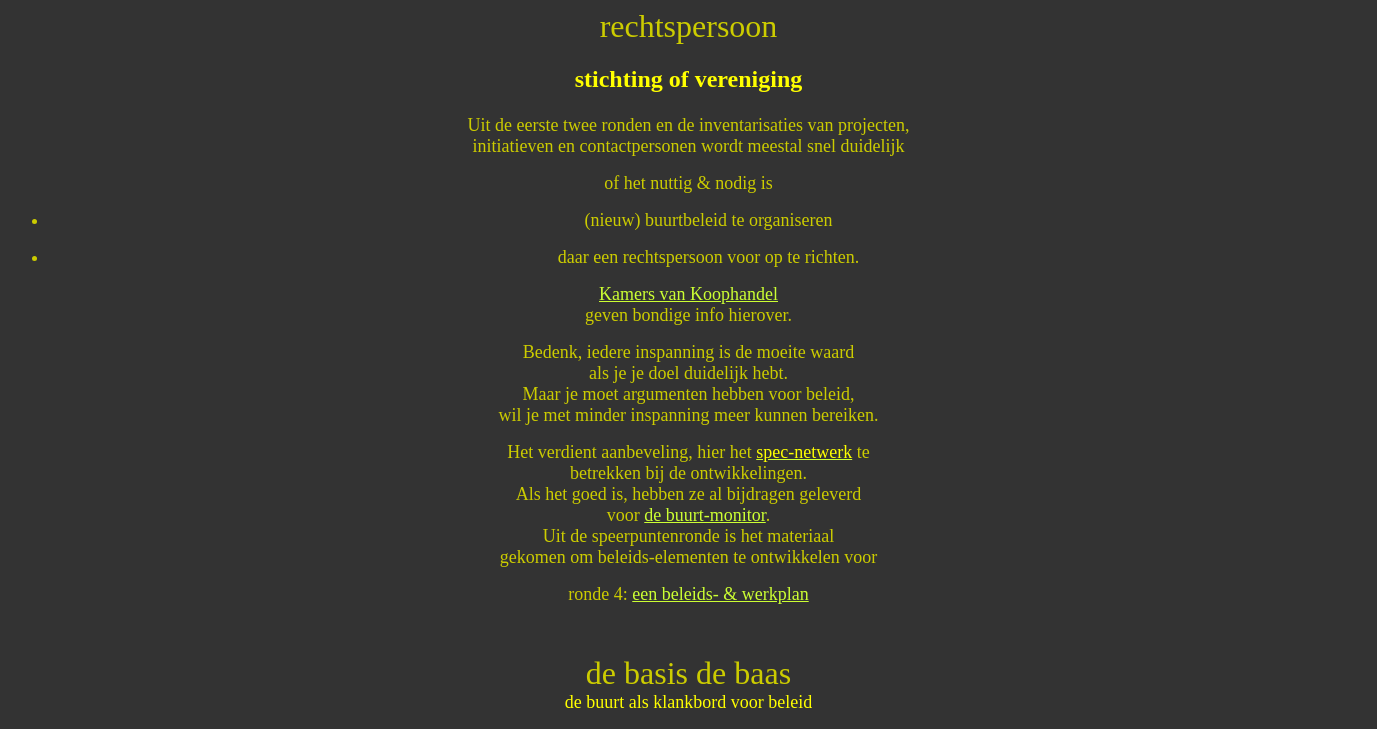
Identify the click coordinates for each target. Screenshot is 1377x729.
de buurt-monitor (704, 515)
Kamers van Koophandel (688, 294)
